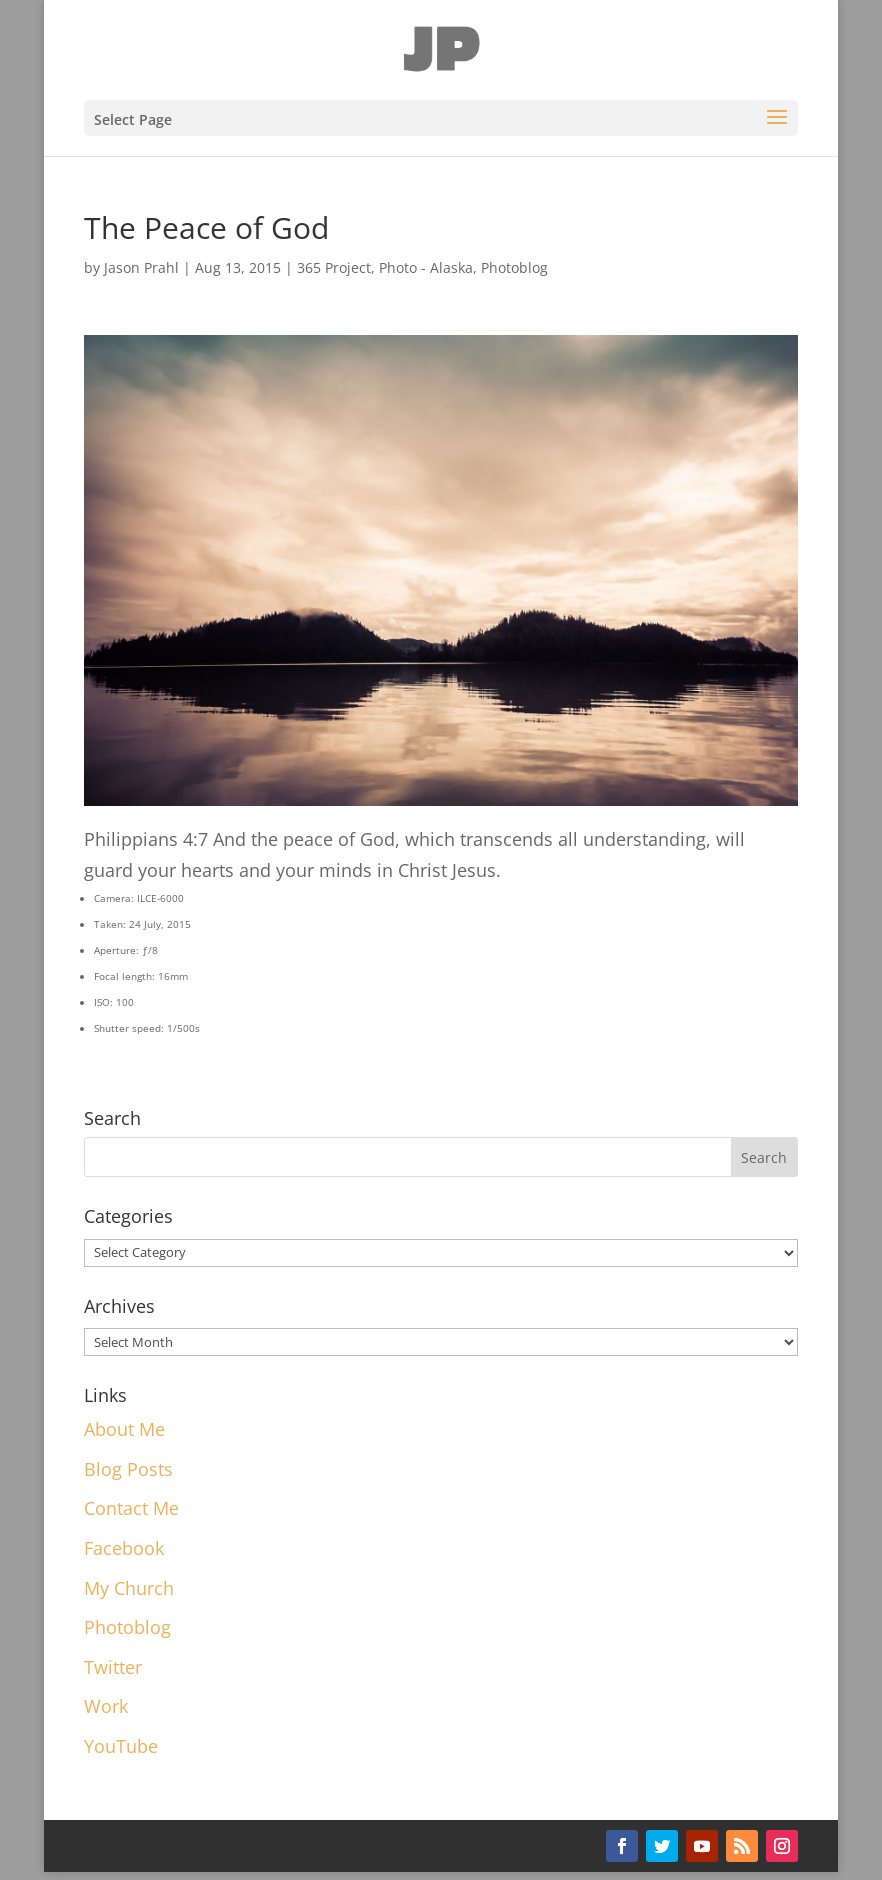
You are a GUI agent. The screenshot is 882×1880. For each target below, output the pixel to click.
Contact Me (131, 1508)
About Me (124, 1429)
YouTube (121, 1746)
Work (106, 1706)
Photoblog (514, 267)
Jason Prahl (141, 267)
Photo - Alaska (426, 267)
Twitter (113, 1667)
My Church (129, 1588)
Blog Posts (128, 1469)
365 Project (334, 267)
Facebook (124, 1548)
